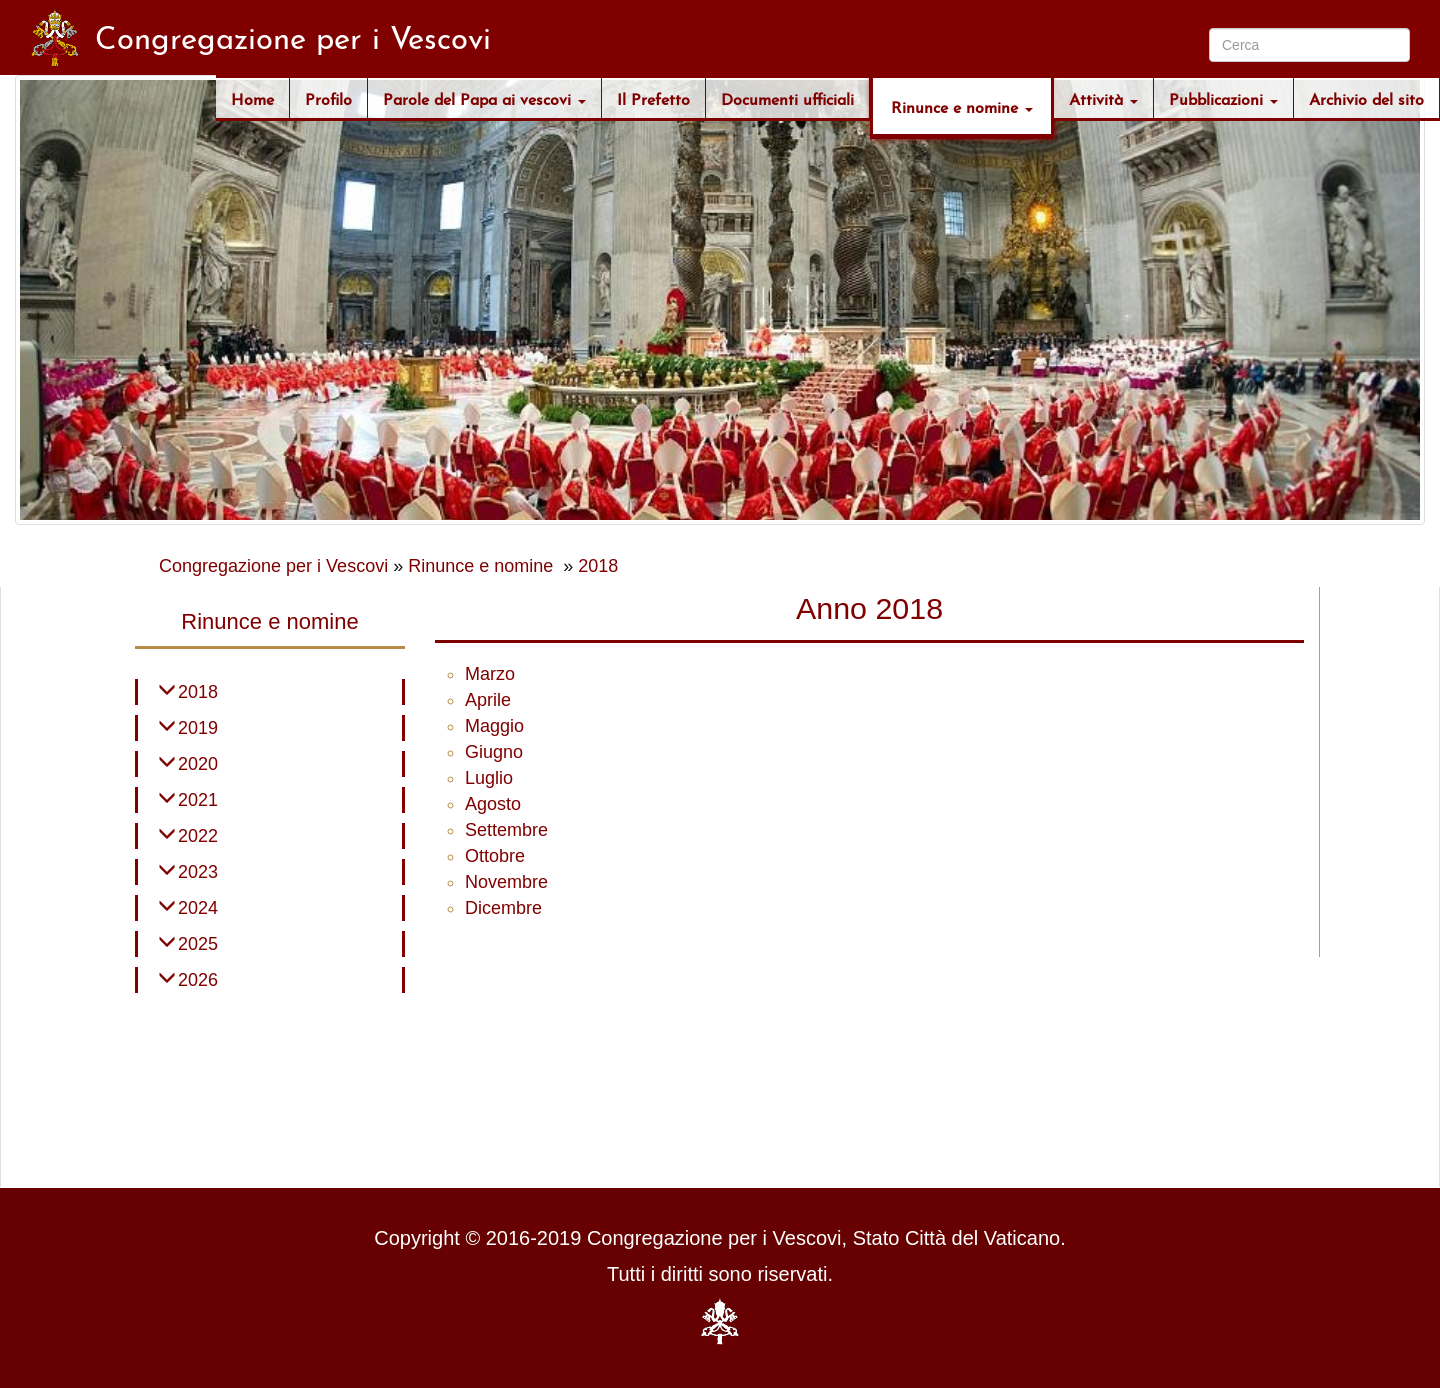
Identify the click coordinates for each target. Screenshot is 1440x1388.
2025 (198, 944)
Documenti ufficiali (787, 97)
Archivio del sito (1366, 97)
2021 (198, 800)
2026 (198, 980)
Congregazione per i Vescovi (273, 566)
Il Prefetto (653, 97)
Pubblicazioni (1223, 97)
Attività (1103, 97)
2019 (198, 728)
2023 (198, 872)
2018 (598, 566)
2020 (198, 764)
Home (252, 97)
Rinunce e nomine (962, 105)
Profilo (328, 97)
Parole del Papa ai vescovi (484, 97)
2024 (198, 908)
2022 (198, 836)
